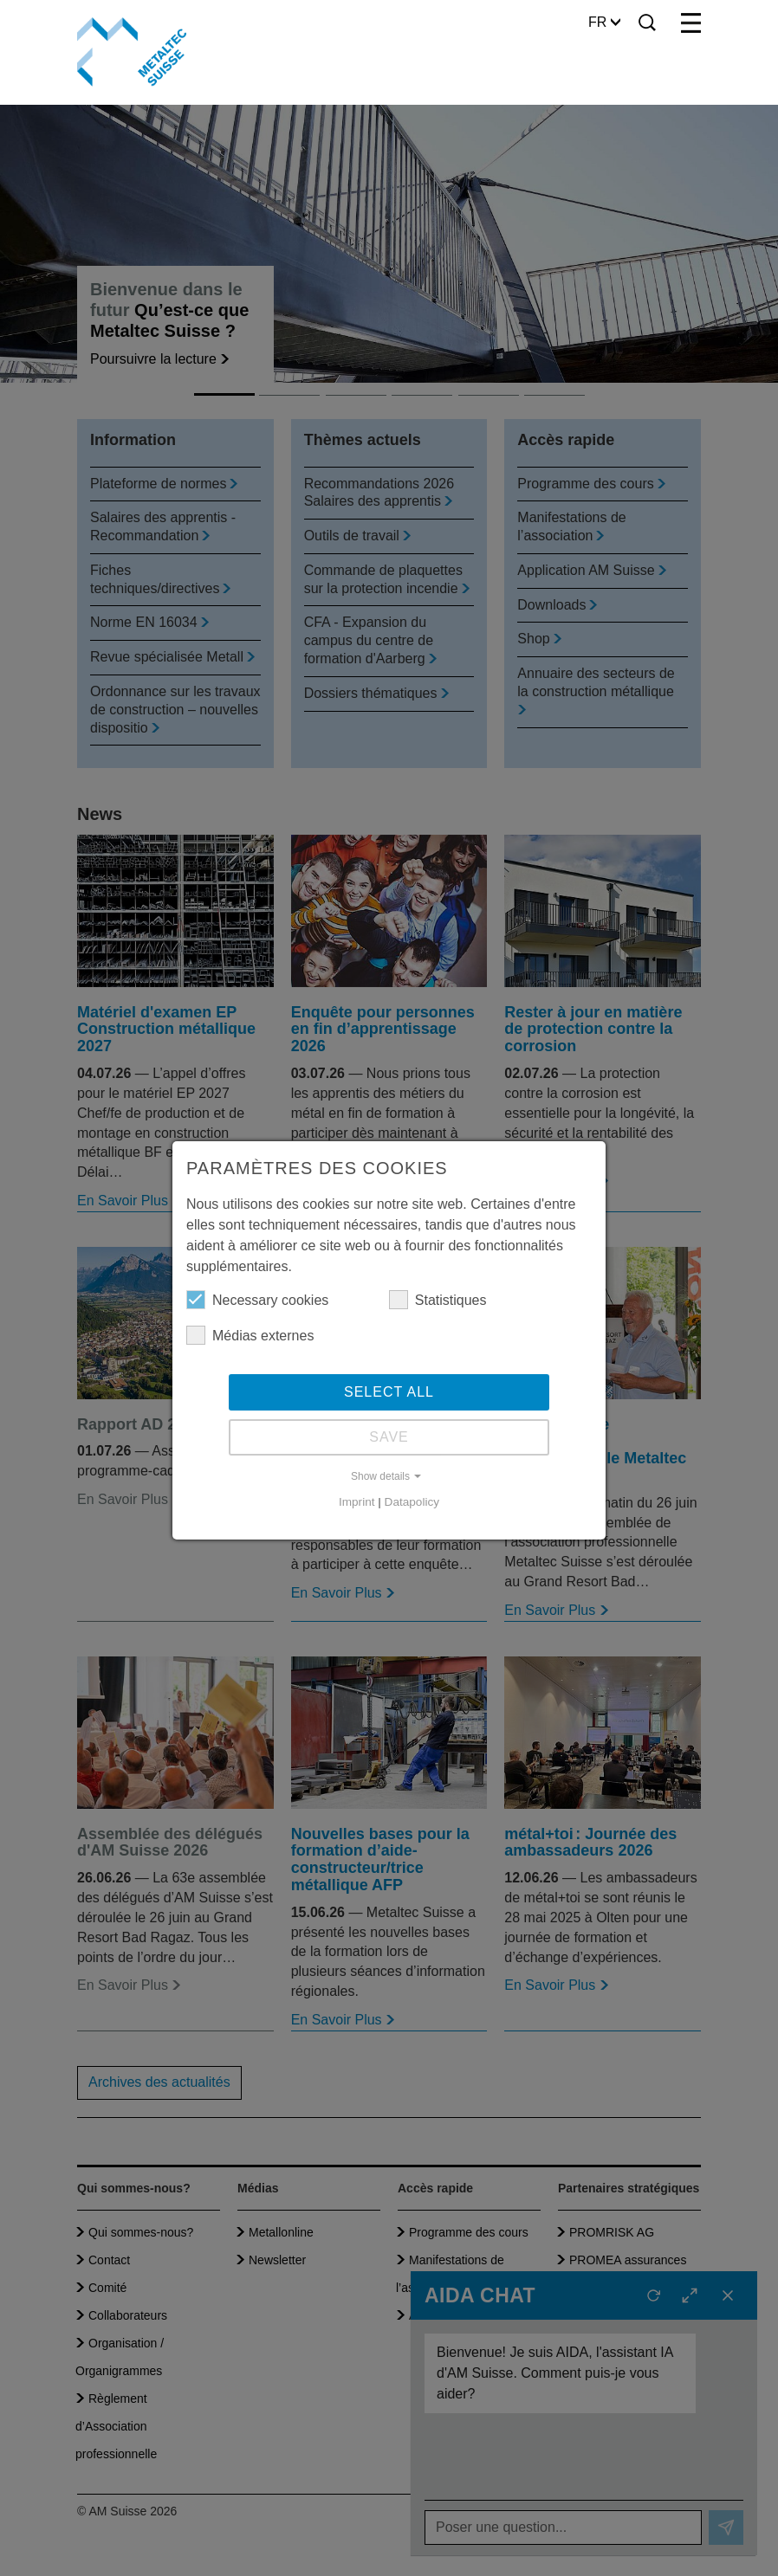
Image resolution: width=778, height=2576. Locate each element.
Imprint (357, 1501)
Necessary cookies (257, 1299)
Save (389, 1437)
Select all (389, 1392)
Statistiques (438, 1299)
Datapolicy (412, 1501)
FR (604, 22)
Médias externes (250, 1335)
